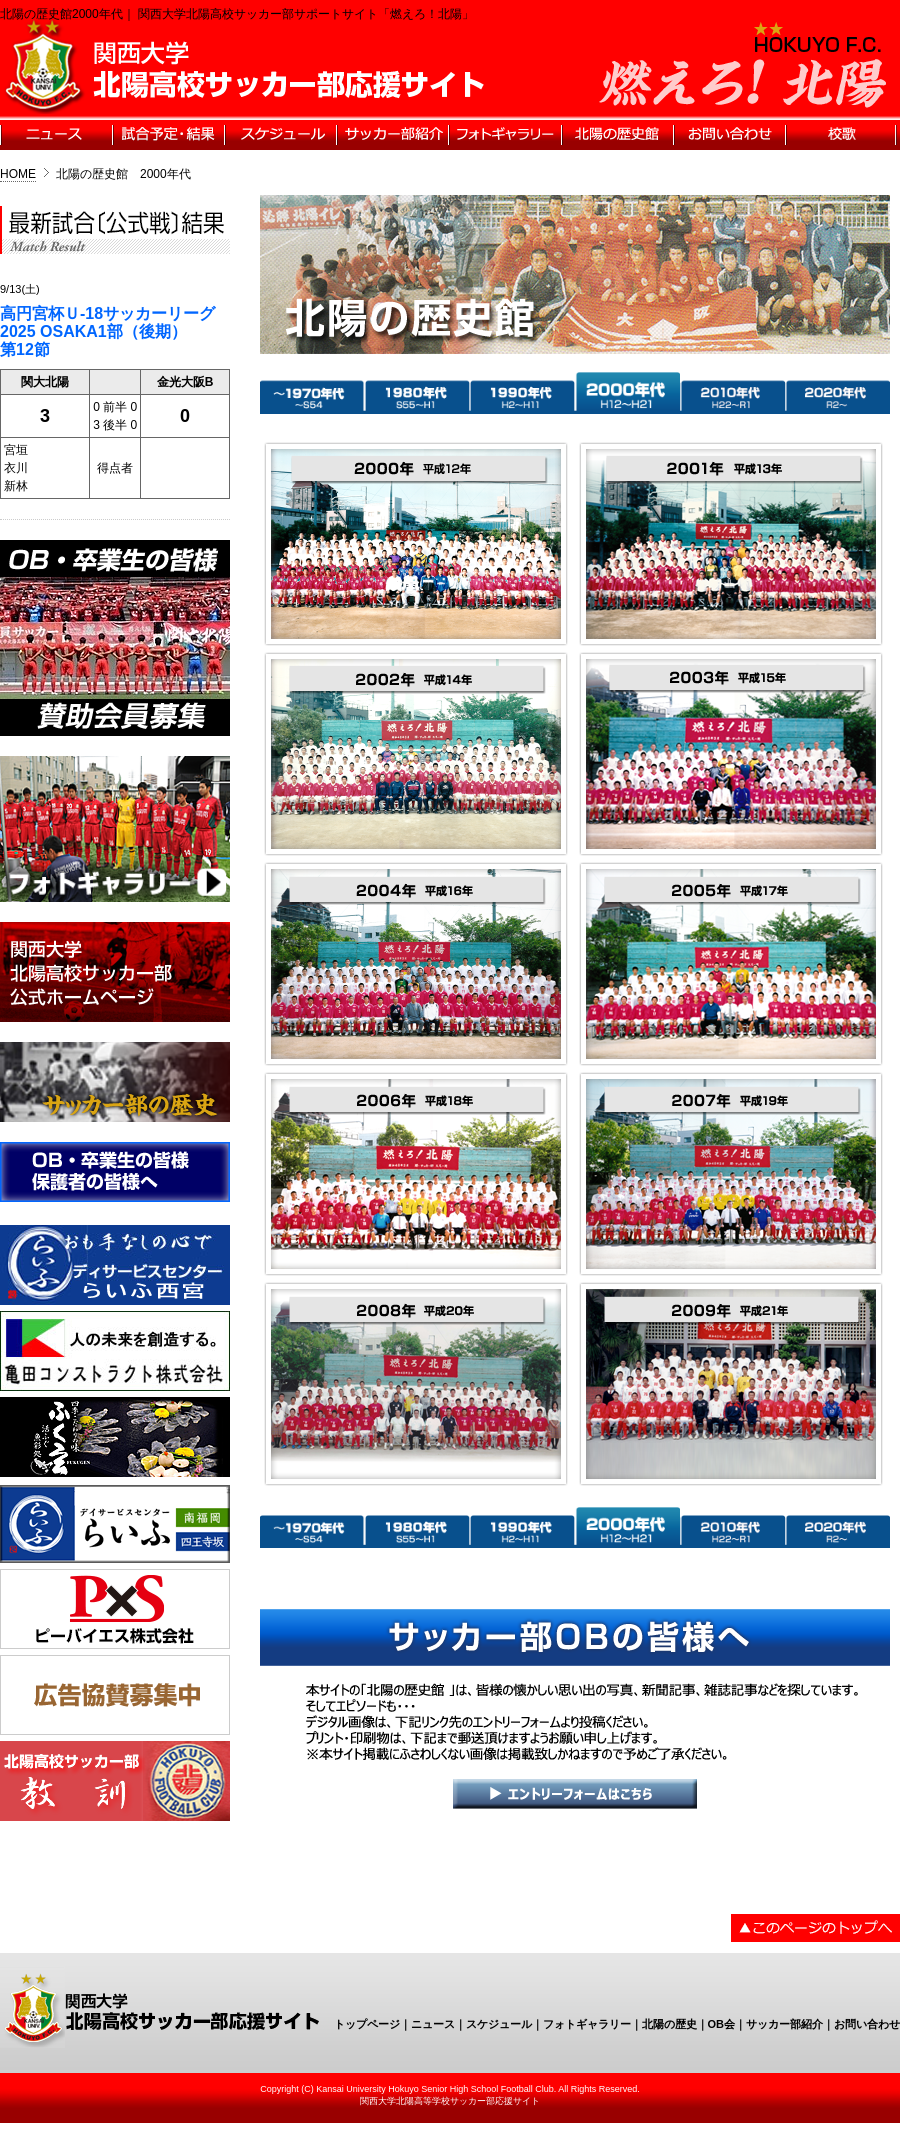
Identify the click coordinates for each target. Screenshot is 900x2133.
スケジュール (499, 2024)
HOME (18, 174)
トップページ (367, 2024)
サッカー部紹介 (784, 2024)
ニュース (433, 2024)
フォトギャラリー (587, 2024)
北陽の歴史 (669, 2024)
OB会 (722, 2024)
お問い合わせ (867, 2024)
